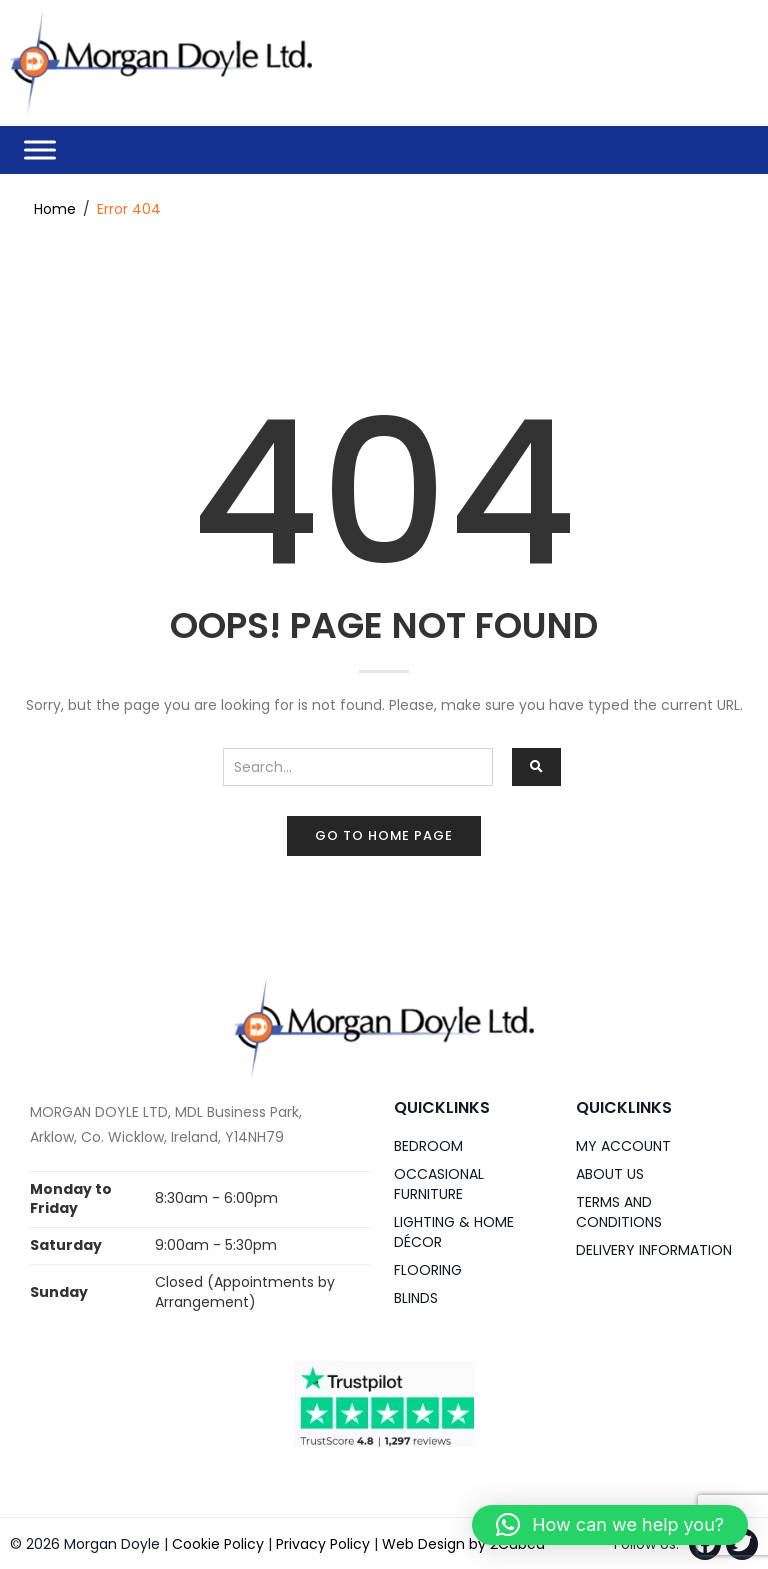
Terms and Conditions (619, 1211)
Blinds (416, 1297)
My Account (623, 1145)
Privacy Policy (323, 1543)
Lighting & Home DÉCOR (454, 1231)
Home (55, 208)
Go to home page (384, 834)
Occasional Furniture (439, 1183)
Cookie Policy (218, 1543)
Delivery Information (654, 1249)
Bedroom (428, 1145)
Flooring (428, 1269)
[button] (610, 1525)
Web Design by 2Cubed (463, 1543)
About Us (610, 1173)
